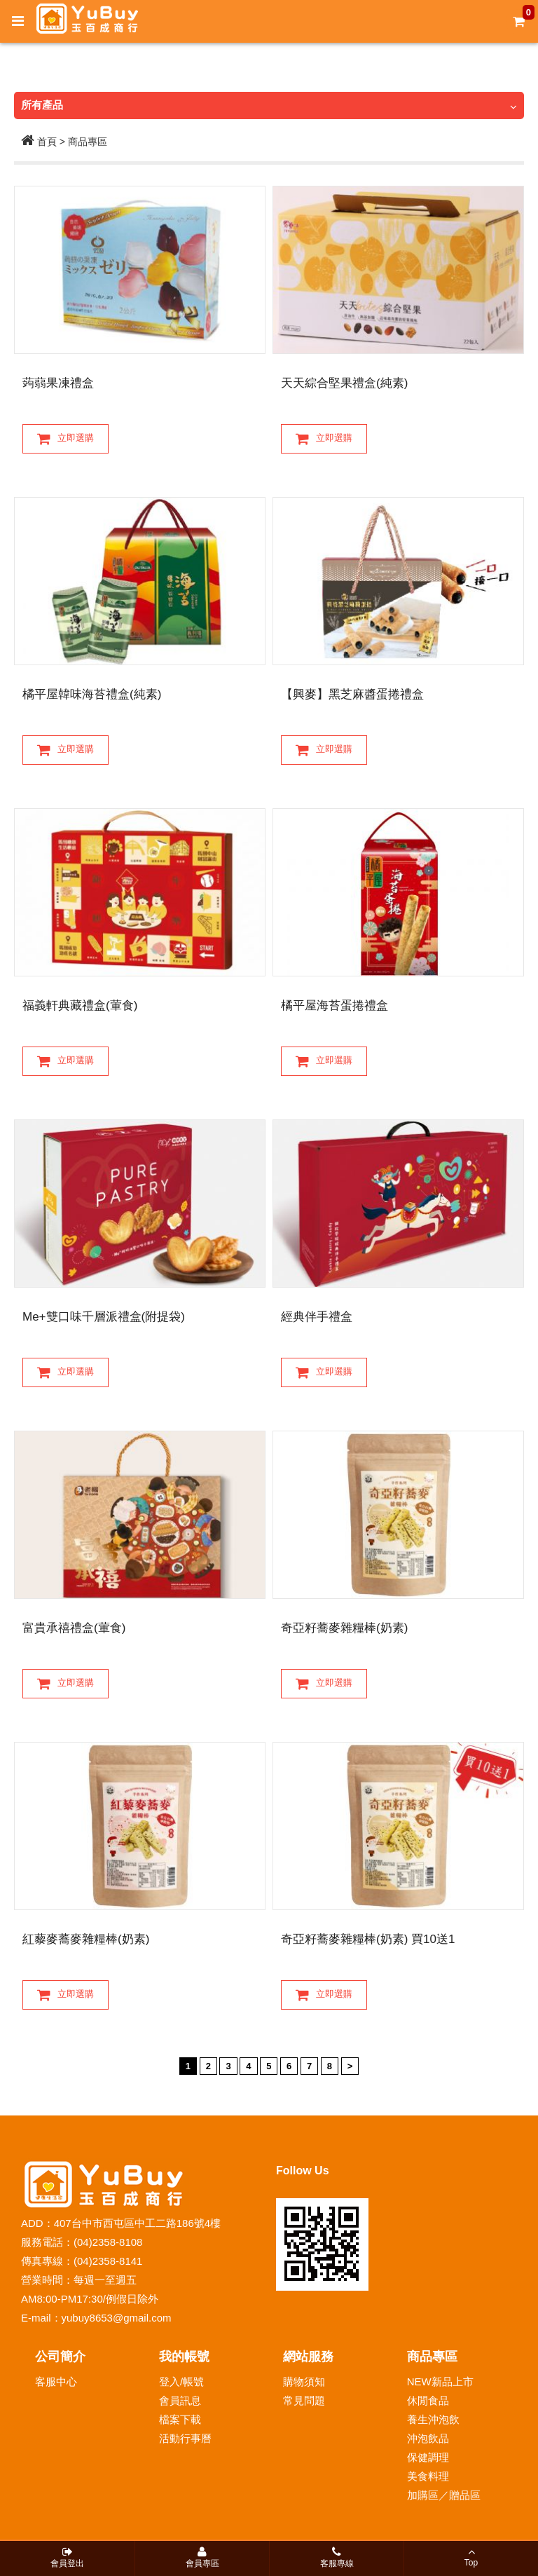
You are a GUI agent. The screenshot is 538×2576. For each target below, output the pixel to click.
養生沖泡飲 (433, 2419)
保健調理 (428, 2457)
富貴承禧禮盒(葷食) (73, 1628)
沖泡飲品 (428, 2438)
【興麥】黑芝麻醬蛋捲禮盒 (352, 694)
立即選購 (65, 439)
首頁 (39, 141)
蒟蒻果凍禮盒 (58, 383)
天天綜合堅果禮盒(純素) (344, 383)
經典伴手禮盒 (316, 1316)
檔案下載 (180, 2419)
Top (471, 2557)
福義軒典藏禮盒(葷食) (79, 1005)
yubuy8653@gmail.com (117, 2318)
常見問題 (304, 2400)
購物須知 (304, 2381)
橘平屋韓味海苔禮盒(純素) (91, 694)
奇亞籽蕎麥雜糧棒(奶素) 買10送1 (368, 1939)
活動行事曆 (185, 2438)
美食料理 (428, 2476)
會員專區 (202, 2557)
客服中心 (56, 2381)
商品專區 (87, 141)
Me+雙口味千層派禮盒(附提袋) (103, 1316)
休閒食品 (428, 2400)
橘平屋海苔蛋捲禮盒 (334, 1005)
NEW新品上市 (440, 2381)
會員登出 (67, 2557)
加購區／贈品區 (444, 2495)
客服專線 (336, 2557)
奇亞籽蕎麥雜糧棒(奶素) (344, 1628)
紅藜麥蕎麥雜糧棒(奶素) (85, 1939)
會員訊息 (180, 2400)
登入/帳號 (181, 2381)
